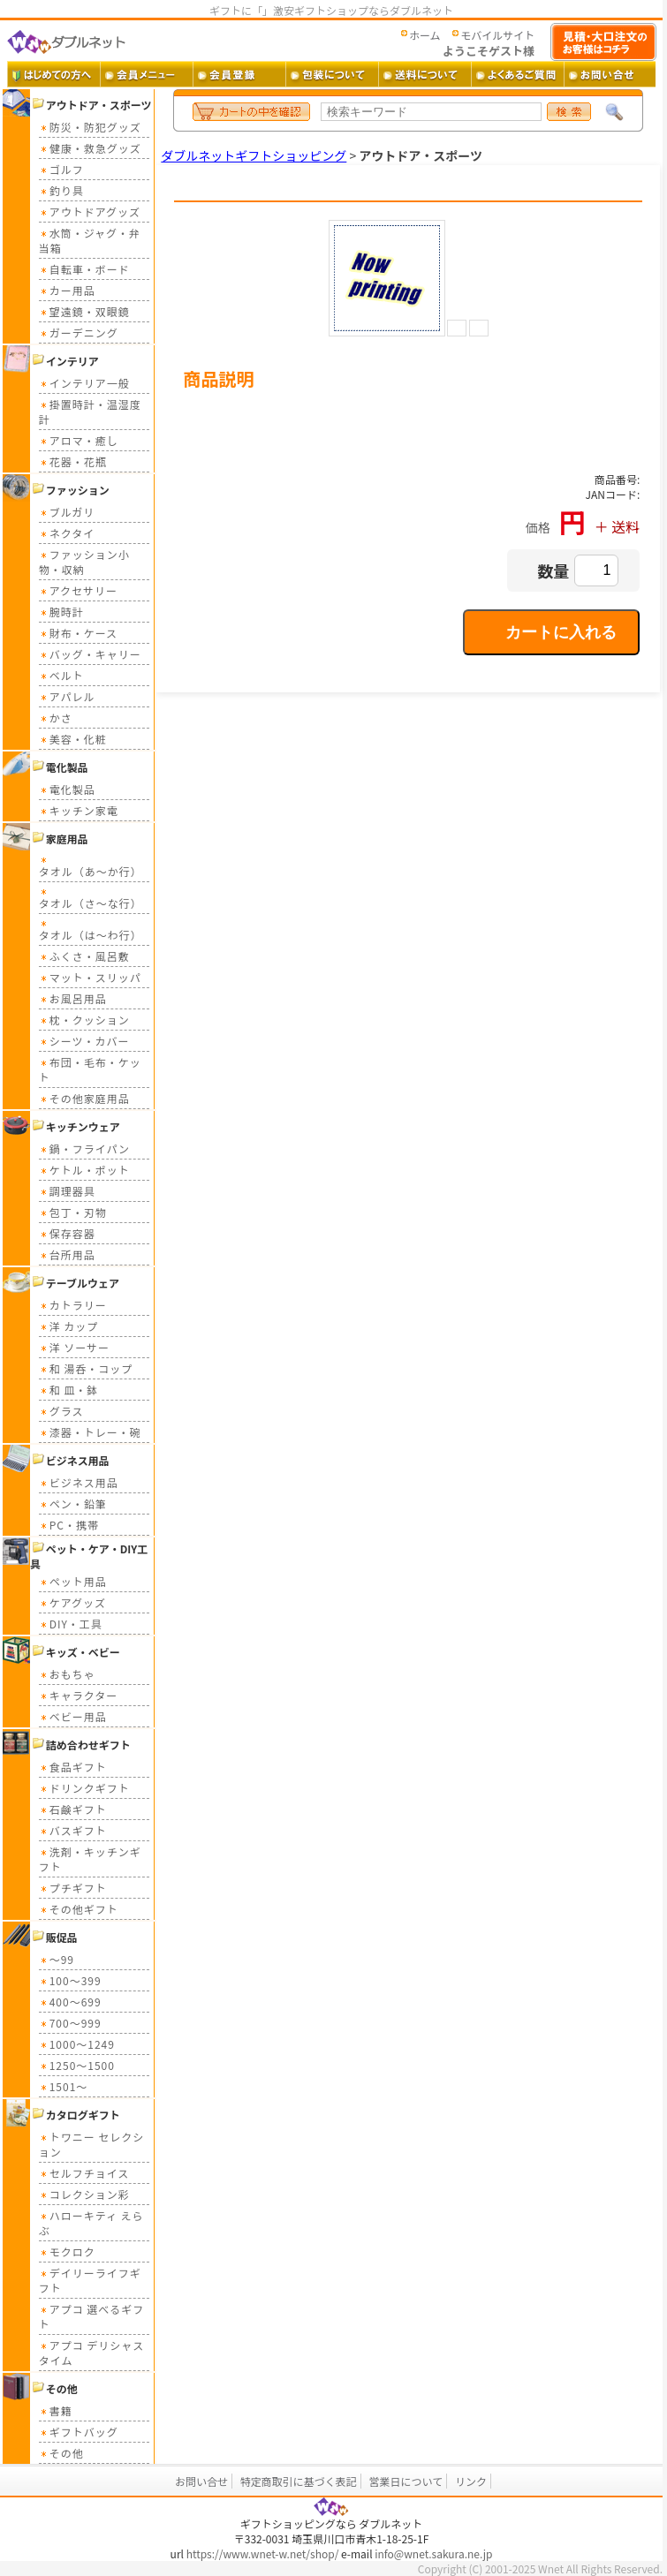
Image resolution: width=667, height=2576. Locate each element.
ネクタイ (67, 532)
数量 (553, 570)
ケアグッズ (72, 1602)
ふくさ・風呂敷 (84, 955)
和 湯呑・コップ (86, 1368)
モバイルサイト (497, 34)
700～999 (70, 2022)
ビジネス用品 (78, 1482)
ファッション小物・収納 (84, 562)
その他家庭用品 (84, 1098)
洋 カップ (69, 1325)
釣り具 (61, 190)
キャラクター (78, 1695)
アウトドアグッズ (89, 211)
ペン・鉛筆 (73, 1503)
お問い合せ (201, 2481)
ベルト (61, 675)
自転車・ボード (84, 268)
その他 (61, 2452)
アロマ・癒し (78, 440)
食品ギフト (73, 1766)
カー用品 (67, 290)
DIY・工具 (70, 1623)
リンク (471, 2481)
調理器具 (67, 1190)
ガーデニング (78, 332)
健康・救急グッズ (90, 147)
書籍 (55, 2410)
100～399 (70, 1980)
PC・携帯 (69, 1524)
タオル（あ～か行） (90, 866)
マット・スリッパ (90, 977)
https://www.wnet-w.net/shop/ (262, 2553)
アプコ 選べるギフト (92, 2316)
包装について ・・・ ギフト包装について (331, 74)
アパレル (67, 696)
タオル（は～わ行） (90, 929)
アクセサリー (78, 590)
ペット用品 (73, 1581)
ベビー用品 (73, 1716)
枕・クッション (84, 1019)
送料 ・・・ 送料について (424, 74)
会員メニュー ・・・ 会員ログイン (146, 74)
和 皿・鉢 (69, 1389)
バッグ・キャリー (90, 653)
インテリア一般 (84, 382)
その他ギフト (78, 1908)
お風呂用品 (73, 998)
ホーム (425, 34)
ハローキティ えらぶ (91, 2223)
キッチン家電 (78, 810)
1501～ (63, 2086)
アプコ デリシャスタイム (92, 2353)
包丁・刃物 (73, 1212)
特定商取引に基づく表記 (298, 2481)
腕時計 (61, 611)
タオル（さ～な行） (90, 897)
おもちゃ (67, 1673)
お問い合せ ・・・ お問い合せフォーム (610, 74)
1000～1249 (77, 2043)
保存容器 (67, 1233)
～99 (56, 1959)
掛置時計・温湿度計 (90, 412)
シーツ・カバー (84, 1040)
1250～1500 (77, 2065)
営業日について (406, 2481)
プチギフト (73, 1887)
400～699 (70, 2001)
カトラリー (73, 1304)
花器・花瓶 (73, 461)
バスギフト (73, 1830)
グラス (61, 1410)
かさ (55, 717)
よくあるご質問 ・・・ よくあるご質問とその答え (517, 74)
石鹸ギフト (73, 1809)
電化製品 (67, 789)
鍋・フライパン (84, 1148)
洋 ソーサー (74, 1347)
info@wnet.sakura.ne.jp (433, 2553)
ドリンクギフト (84, 1787)
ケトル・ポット (84, 1169)
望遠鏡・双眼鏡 (84, 311)
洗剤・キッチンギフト (90, 1859)
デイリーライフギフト (90, 2280)
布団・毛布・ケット (90, 1069)
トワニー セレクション (92, 2144)
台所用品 (67, 1254)
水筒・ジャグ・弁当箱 (89, 240)
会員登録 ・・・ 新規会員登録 (239, 74)
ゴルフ (61, 169)
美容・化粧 (73, 738)
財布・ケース (78, 632)
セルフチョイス (84, 2172)
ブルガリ (67, 511)
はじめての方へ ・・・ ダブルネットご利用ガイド (53, 74)
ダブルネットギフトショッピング (253, 155)
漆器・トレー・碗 (90, 1431)
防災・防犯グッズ (90, 126)
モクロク (67, 2251)
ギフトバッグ (78, 2431)
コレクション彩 (84, 2194)
